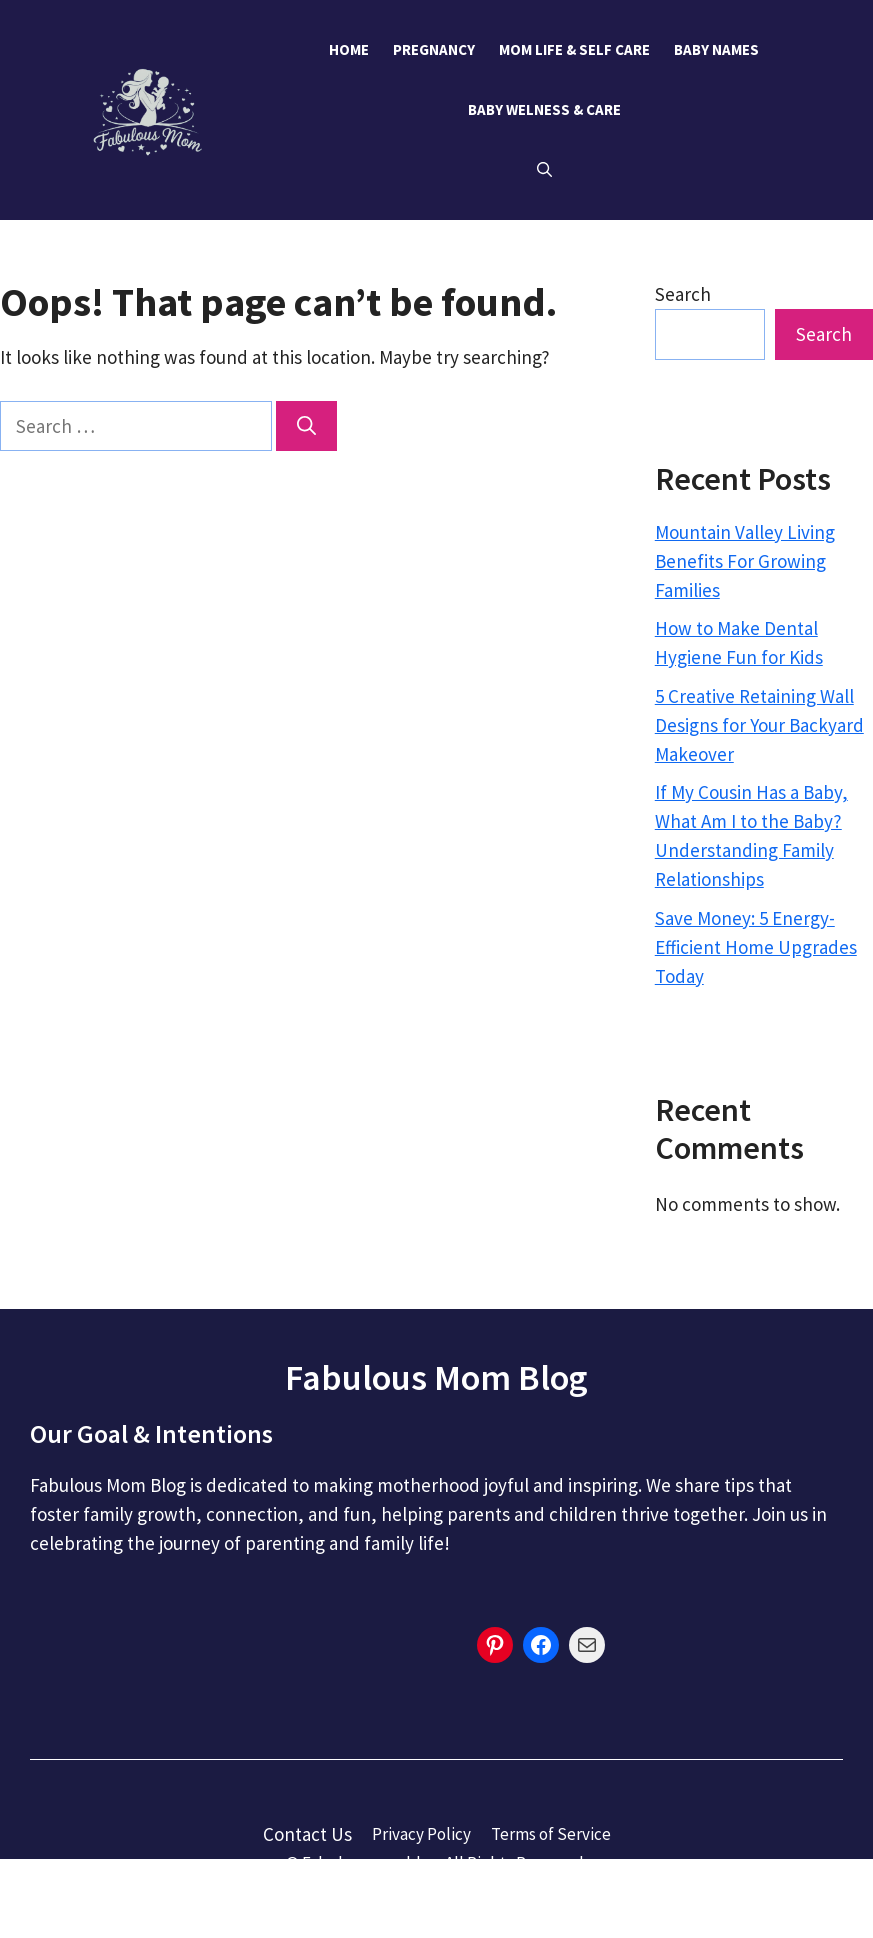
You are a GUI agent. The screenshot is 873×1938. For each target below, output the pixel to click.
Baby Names (716, 49)
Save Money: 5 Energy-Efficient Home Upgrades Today (756, 947)
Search (683, 294)
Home (349, 49)
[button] (544, 170)
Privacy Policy (421, 1834)
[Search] (306, 426)
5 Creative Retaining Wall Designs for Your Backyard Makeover (759, 725)
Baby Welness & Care (544, 109)
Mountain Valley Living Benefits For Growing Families (745, 561)
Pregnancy (434, 49)
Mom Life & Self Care (574, 49)
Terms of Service (551, 1834)
